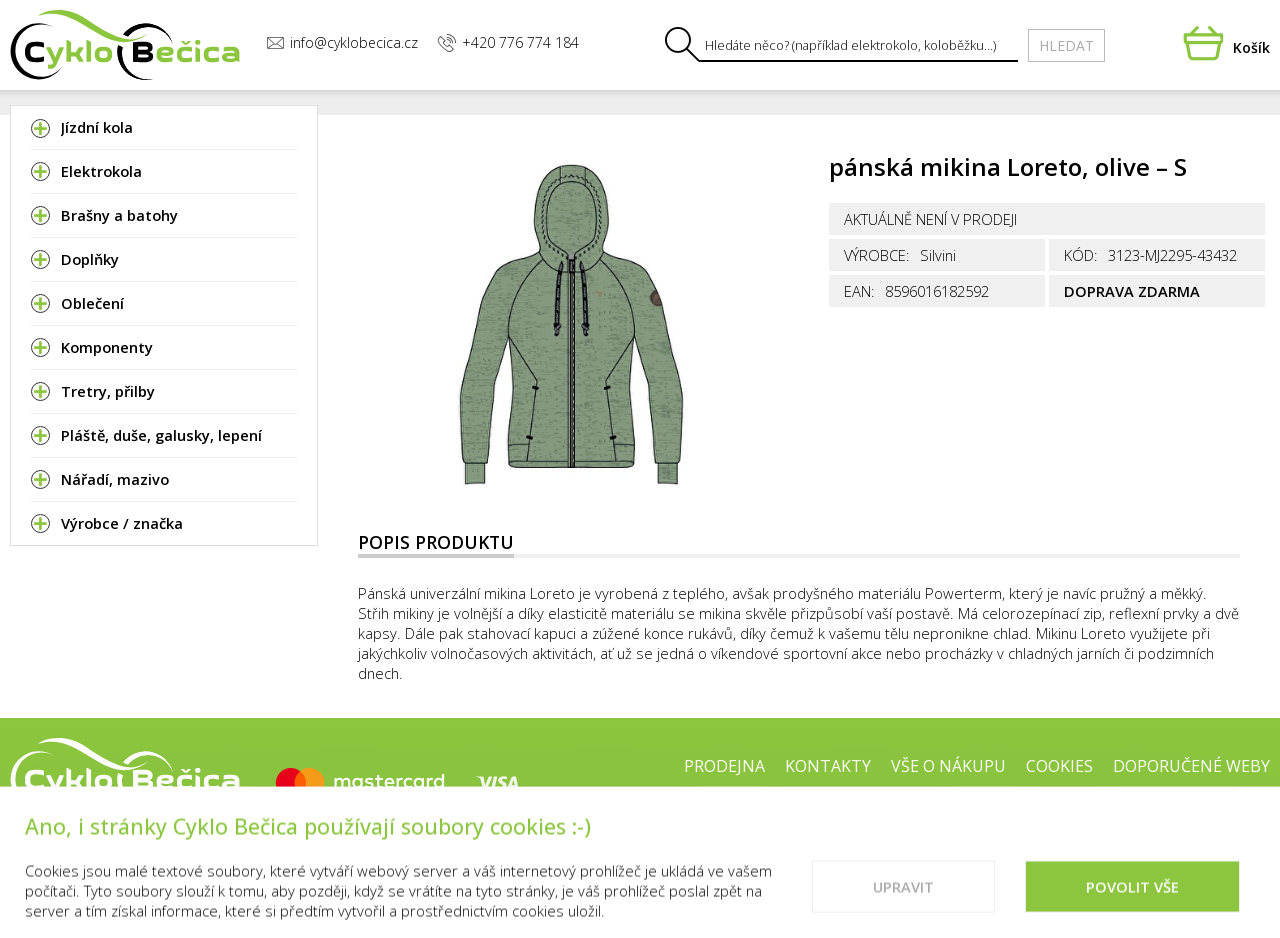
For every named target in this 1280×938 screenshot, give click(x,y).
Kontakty (828, 766)
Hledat (1066, 45)
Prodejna (724, 766)
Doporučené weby (1191, 766)
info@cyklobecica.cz (342, 42)
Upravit (903, 899)
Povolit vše (1132, 899)
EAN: (859, 291)
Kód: (1081, 255)
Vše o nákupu (948, 766)
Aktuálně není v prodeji (930, 219)
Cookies (1059, 766)
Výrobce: (877, 255)
